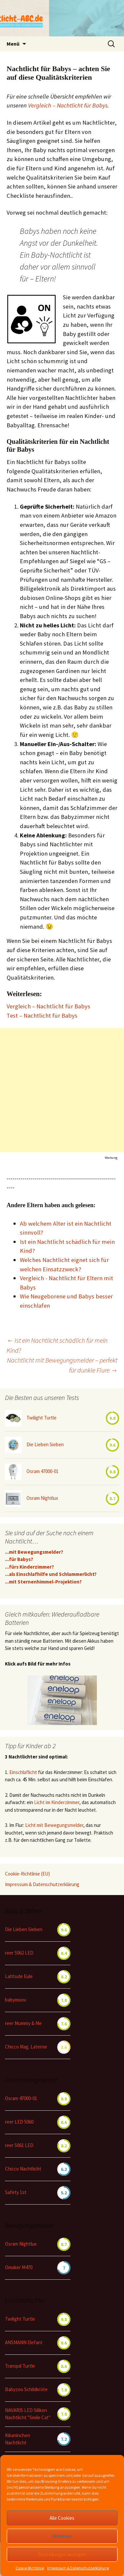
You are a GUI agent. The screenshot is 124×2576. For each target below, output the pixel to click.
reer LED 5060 (19, 2122)
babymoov (15, 2000)
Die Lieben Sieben (45, 1444)
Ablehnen (62, 2536)
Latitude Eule (19, 1976)
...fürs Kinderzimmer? (29, 1567)
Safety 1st (15, 2192)
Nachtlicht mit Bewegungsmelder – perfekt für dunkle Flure (62, 1365)
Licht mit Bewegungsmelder (54, 1825)
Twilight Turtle (41, 1418)
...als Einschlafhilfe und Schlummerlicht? (51, 1574)
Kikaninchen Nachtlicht (17, 2439)
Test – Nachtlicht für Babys (42, 1015)
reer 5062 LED (19, 1953)
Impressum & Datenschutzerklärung (78, 2567)
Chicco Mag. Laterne (26, 2047)
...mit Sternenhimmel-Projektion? (43, 1582)
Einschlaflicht (23, 1772)
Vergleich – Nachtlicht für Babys (67, 105)
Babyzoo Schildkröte (26, 2389)
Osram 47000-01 (42, 1471)
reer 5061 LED (19, 2145)
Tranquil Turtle (20, 2366)
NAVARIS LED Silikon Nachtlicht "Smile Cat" (28, 2414)
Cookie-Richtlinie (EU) (27, 1874)
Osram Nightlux (42, 1498)
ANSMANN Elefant (24, 2342)
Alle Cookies (62, 2518)
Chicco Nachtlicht (23, 2169)
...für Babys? (19, 1559)
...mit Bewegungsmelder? (34, 1552)
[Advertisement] (62, 1090)
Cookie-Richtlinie (30, 2567)
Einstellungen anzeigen (62, 2554)
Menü (13, 43)
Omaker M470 (18, 2267)
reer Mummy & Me (23, 2023)
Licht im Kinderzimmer (56, 1802)
